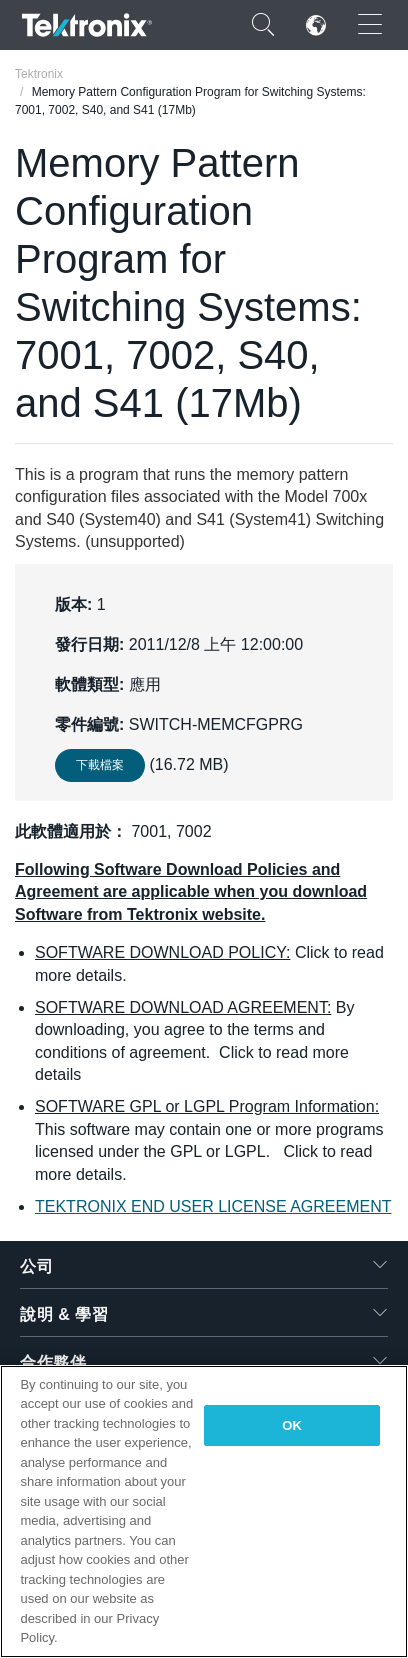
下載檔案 (100, 765)
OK (292, 1425)
